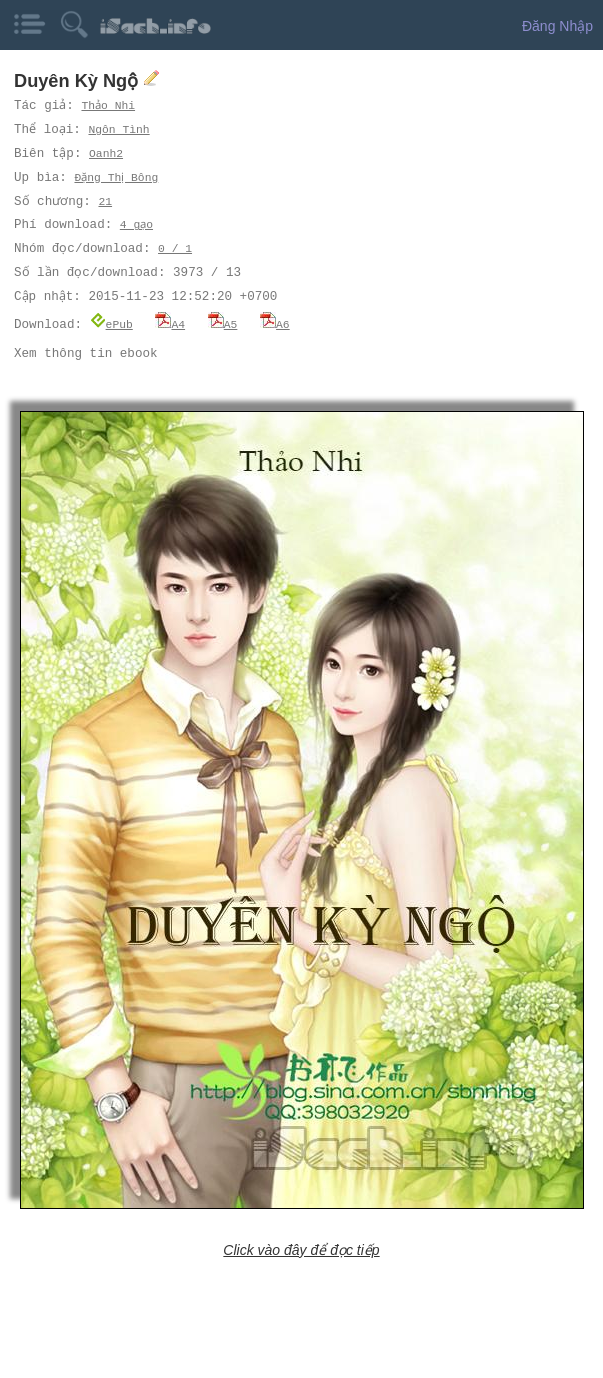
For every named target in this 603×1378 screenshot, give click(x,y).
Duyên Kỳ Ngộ (78, 81)
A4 (170, 323)
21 (104, 201)
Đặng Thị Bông (118, 177)
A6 (275, 323)
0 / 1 (175, 248)
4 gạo (137, 224)
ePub (111, 323)
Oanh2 (107, 153)
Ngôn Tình (120, 129)
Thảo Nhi (109, 105)
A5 (223, 323)
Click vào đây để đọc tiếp (301, 1249)
